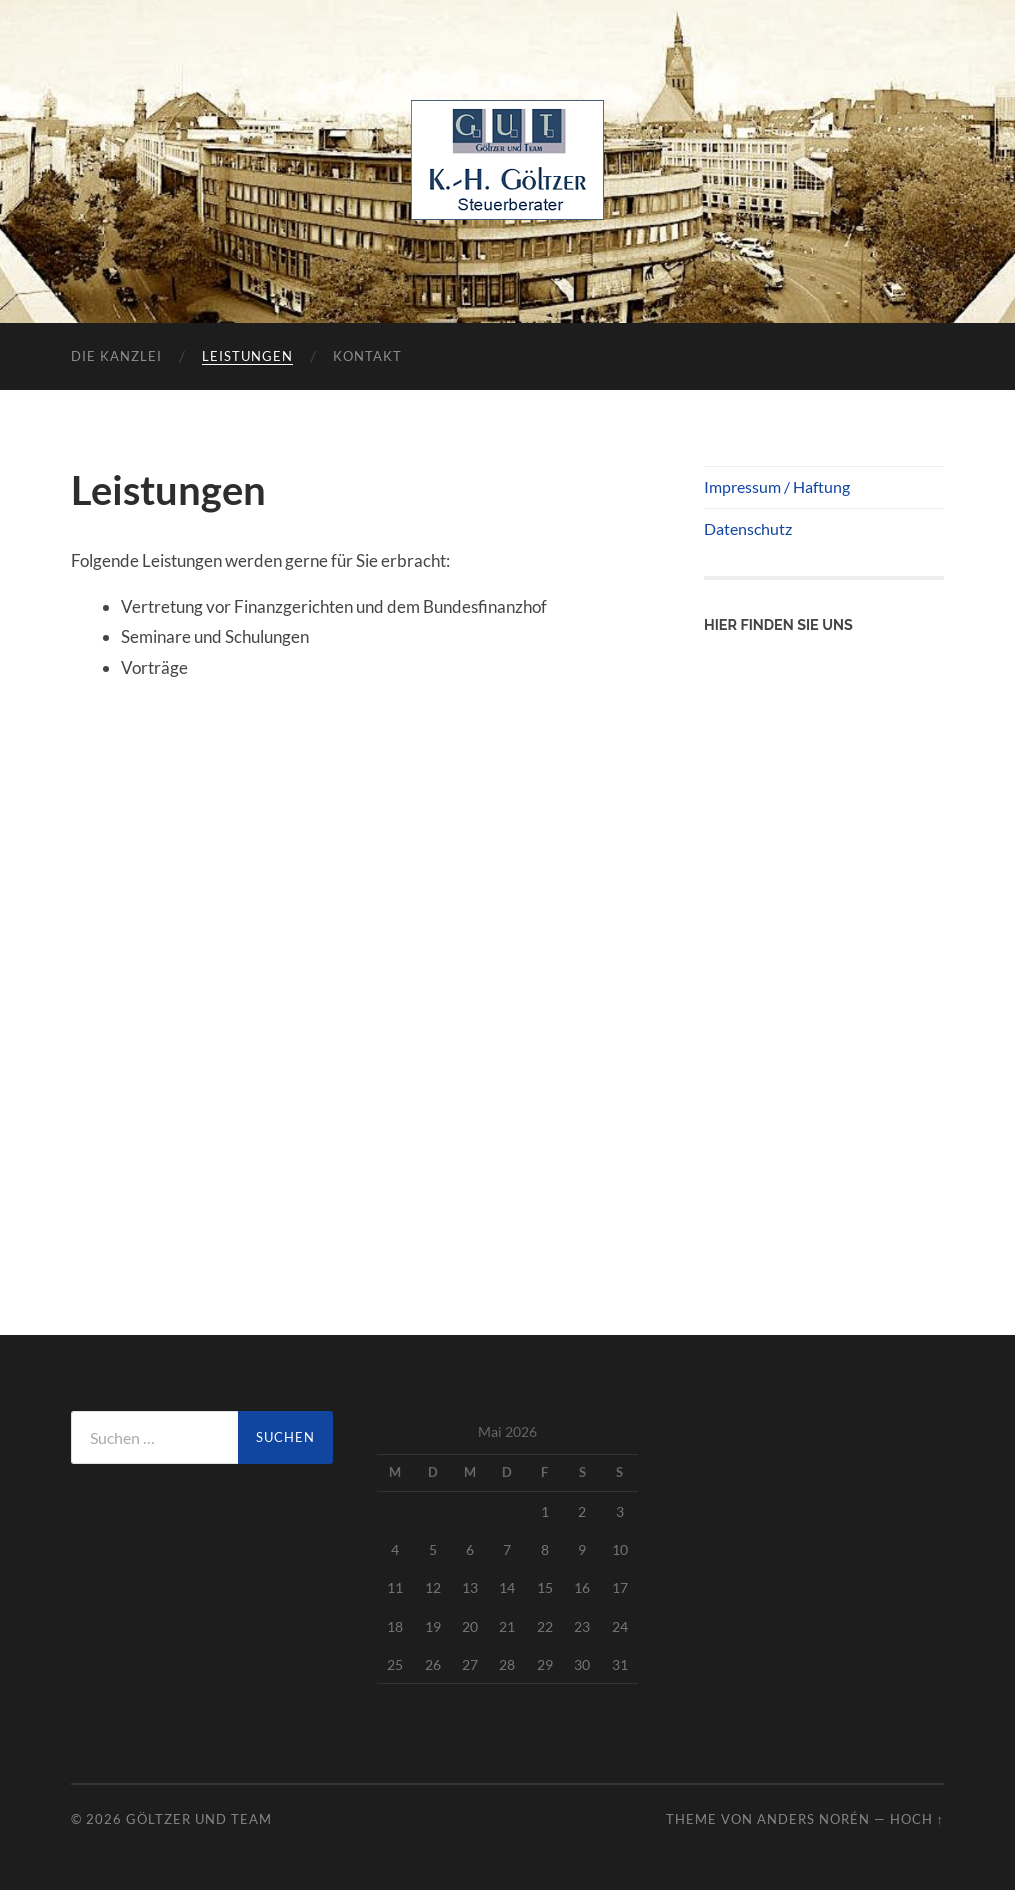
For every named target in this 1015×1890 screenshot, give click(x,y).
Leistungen (247, 356)
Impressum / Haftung (777, 486)
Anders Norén (813, 1819)
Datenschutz (748, 528)
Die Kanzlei (116, 356)
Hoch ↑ (917, 1819)
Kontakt (367, 356)
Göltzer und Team (199, 1819)
